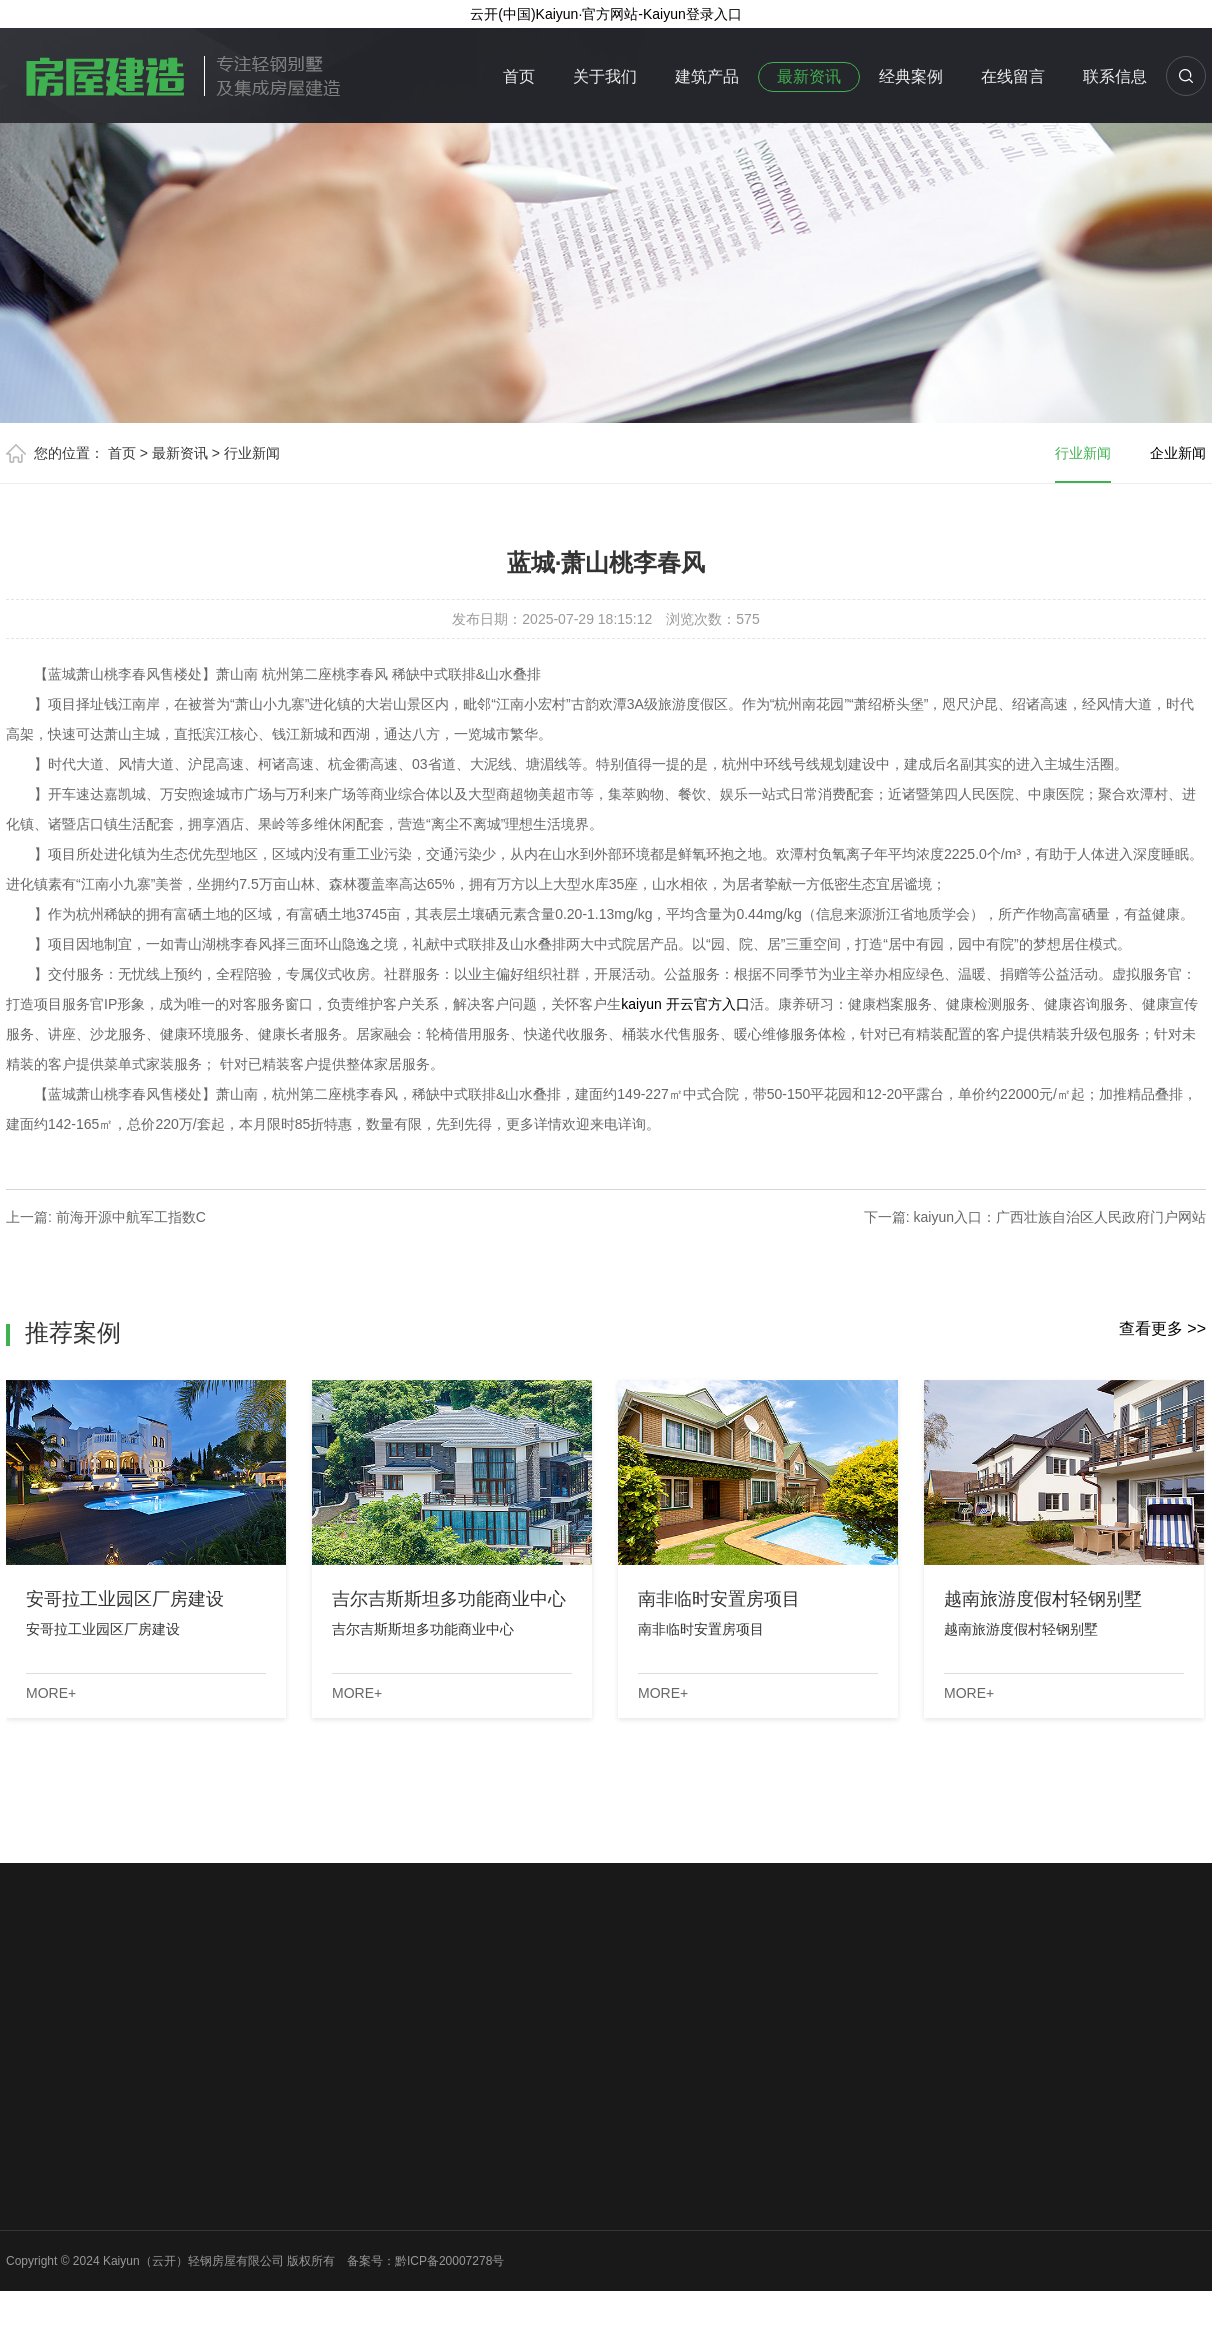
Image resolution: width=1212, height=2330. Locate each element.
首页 (519, 76)
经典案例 (911, 76)
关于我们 (605, 76)
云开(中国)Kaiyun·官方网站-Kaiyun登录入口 (606, 14)
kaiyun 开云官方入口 (685, 1004)
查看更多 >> (1162, 1328)
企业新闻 (1178, 453)
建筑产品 (707, 76)
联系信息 (1115, 76)
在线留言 (1013, 76)
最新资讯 (809, 76)
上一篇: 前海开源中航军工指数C (106, 1217)
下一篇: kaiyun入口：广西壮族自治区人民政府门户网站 (1035, 1217)
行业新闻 (252, 453)
